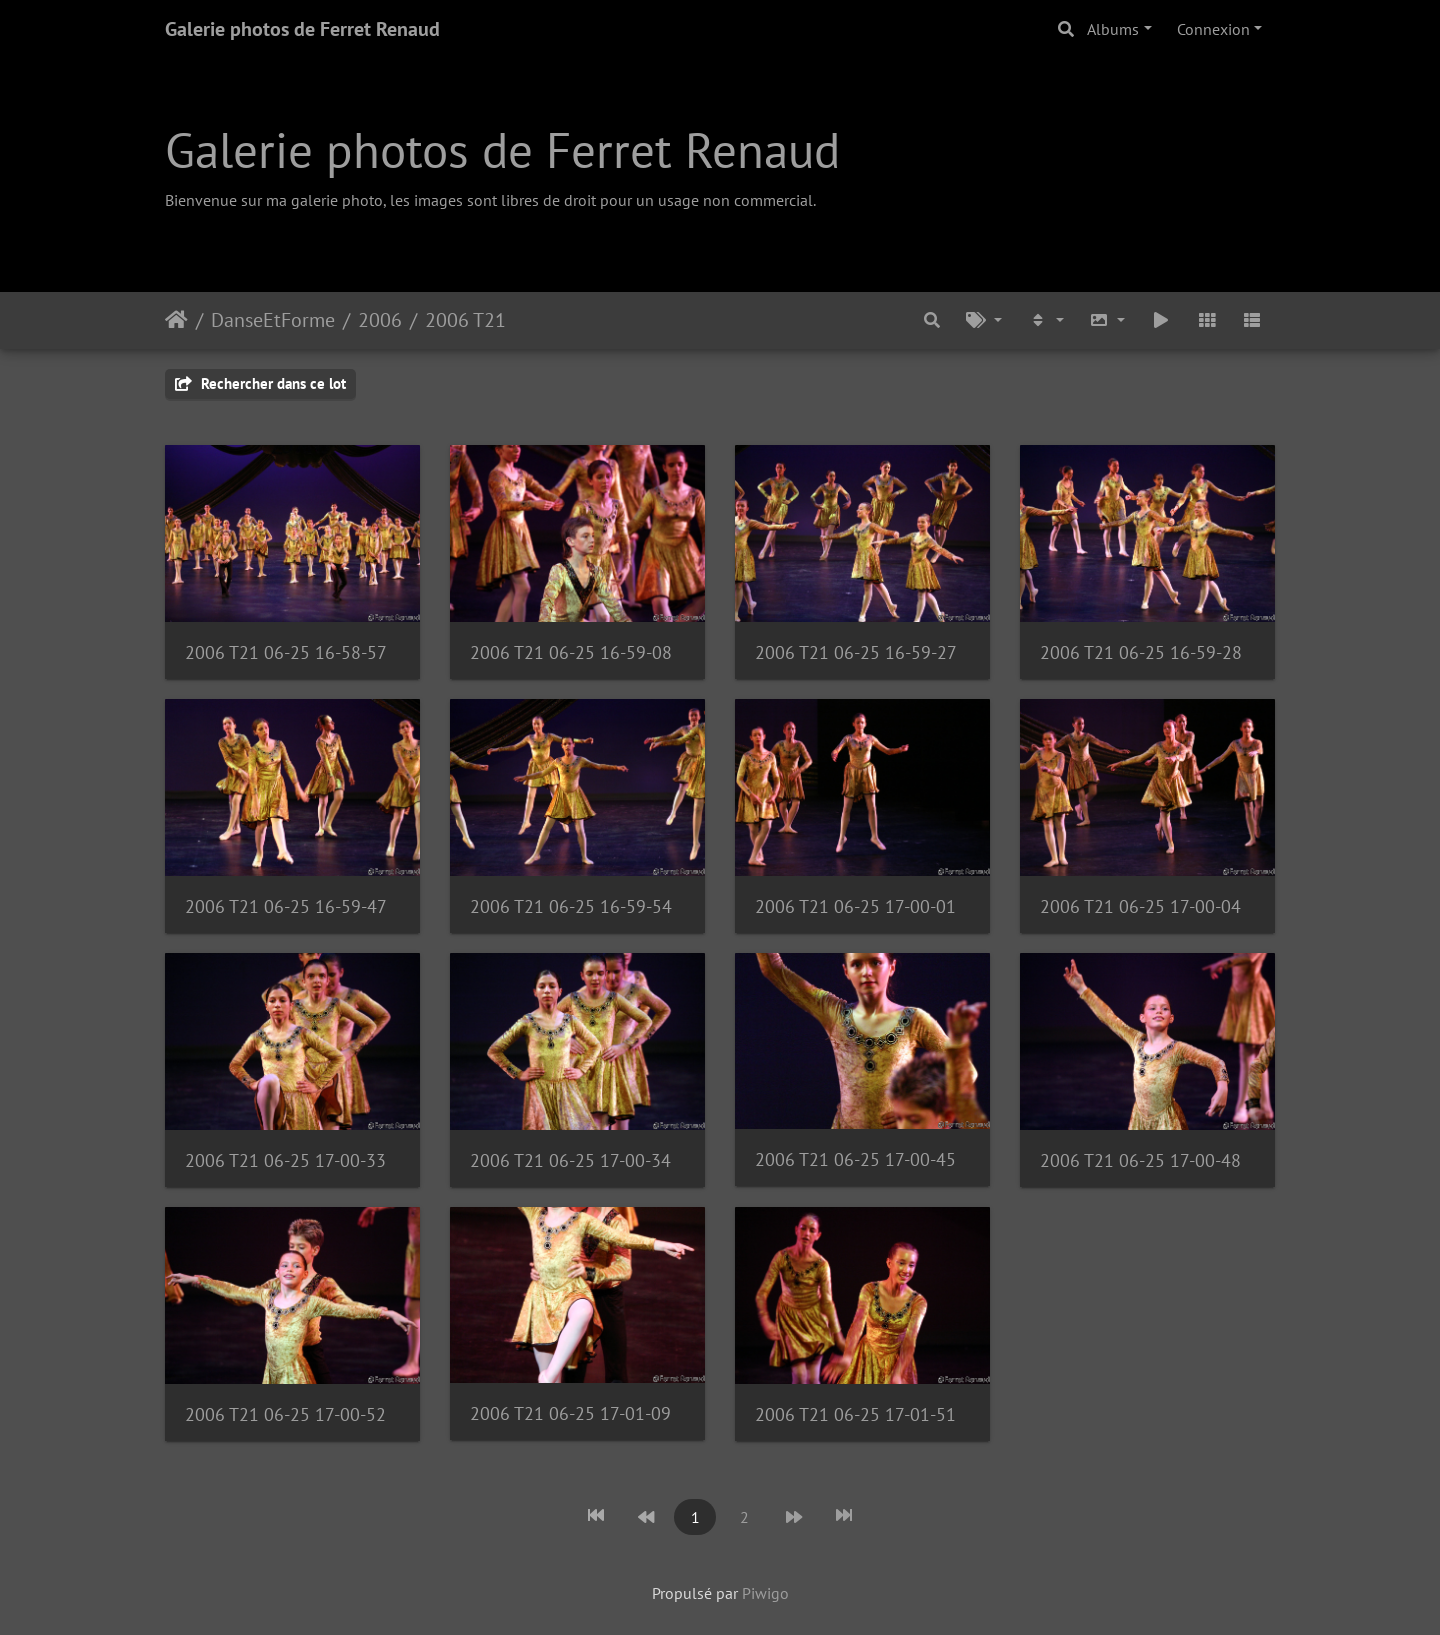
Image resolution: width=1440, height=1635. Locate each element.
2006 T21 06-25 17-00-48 (1140, 1160)
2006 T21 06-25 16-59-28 (1141, 652)
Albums (1113, 29)
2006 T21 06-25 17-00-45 (855, 1159)
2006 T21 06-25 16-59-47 (286, 906)
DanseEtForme (273, 320)
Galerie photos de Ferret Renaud (302, 29)
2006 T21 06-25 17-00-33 (285, 1160)
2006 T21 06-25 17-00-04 (1140, 906)
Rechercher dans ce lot (260, 383)
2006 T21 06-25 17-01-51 (855, 1414)
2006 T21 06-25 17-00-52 (285, 1414)
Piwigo (765, 1593)
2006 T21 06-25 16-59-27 (856, 652)
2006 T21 (465, 320)
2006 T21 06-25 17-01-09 (570, 1413)
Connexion (1213, 29)
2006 (380, 320)
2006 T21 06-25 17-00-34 (570, 1160)
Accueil (176, 320)
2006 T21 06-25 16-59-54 (571, 906)
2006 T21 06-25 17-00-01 (855, 906)
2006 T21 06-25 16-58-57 (286, 652)
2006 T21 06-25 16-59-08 (571, 652)
